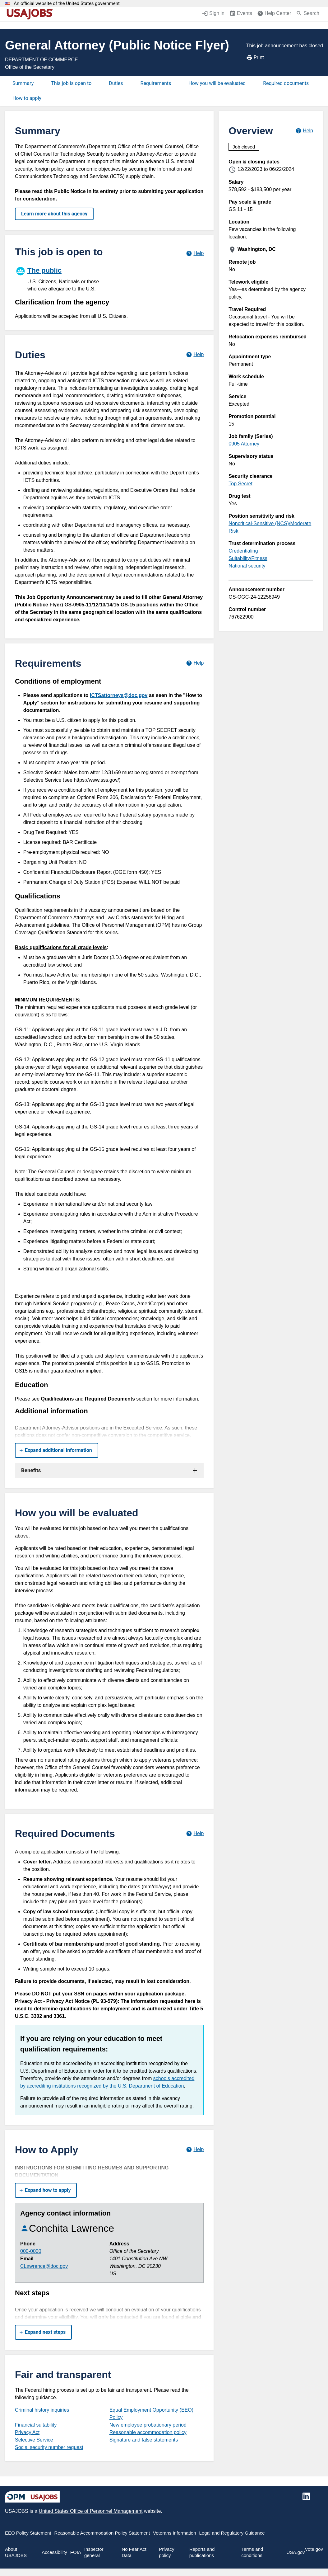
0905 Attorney (244, 443)
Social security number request (49, 2447)
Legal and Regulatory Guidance (232, 2533)
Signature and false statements (143, 2439)
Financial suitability (36, 2425)
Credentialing (243, 550)
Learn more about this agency (54, 214)
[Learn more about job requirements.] (195, 663)
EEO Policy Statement (28, 2533)
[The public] (62, 278)
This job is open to (71, 83)
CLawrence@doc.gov (44, 2266)
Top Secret (240, 483)
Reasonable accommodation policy (148, 2432)
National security (247, 565)
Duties (116, 83)
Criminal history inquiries (42, 2410)
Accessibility (54, 2552)
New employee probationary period (148, 2425)
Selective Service (34, 2439)
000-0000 (30, 2251)
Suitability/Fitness (248, 558)
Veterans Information (174, 2533)
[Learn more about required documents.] (195, 1833)
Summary (23, 83)
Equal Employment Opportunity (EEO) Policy (151, 2413)
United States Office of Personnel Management (90, 2511)
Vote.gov (314, 2549)
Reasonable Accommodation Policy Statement (102, 2533)
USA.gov (295, 2552)
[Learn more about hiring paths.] (195, 253)
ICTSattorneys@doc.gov (118, 695)
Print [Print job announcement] (255, 57)
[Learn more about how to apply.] (195, 2149)
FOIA (75, 2552)
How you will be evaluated (217, 83)
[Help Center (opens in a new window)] (274, 14)
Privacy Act (27, 2432)
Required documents (286, 83)
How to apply (26, 98)
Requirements (156, 83)
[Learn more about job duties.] (195, 355)
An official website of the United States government (67, 3)
